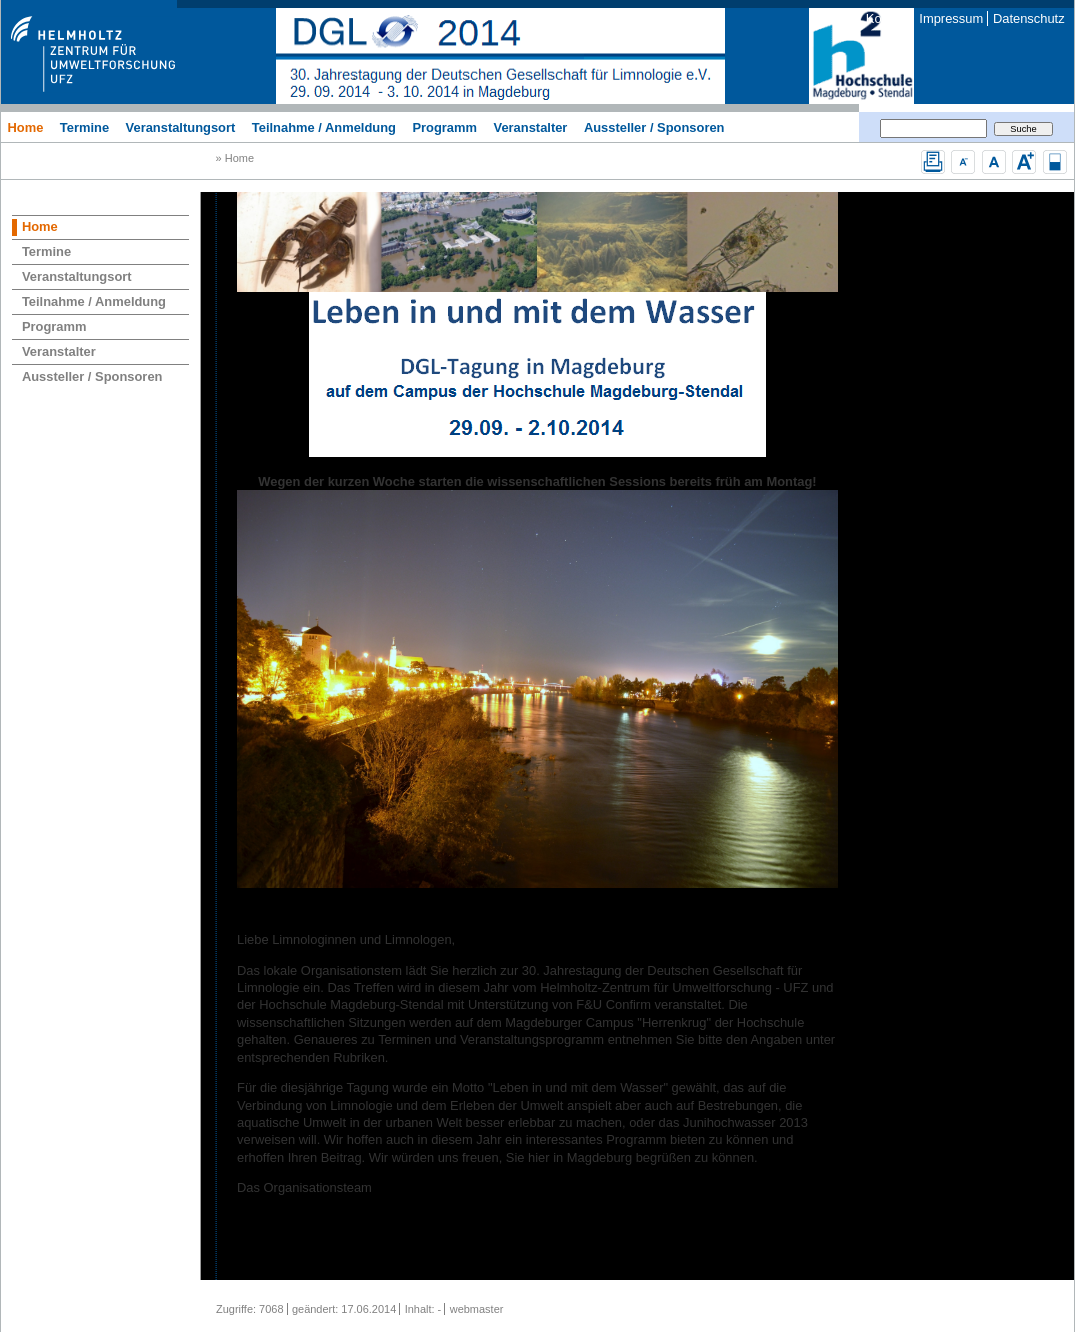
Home (25, 126)
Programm (444, 126)
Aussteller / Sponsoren (654, 126)
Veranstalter (531, 126)
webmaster (477, 1309)
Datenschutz (1029, 18)
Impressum (951, 18)
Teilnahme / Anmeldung (324, 126)
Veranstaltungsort (181, 126)
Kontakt (888, 18)
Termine (84, 126)
